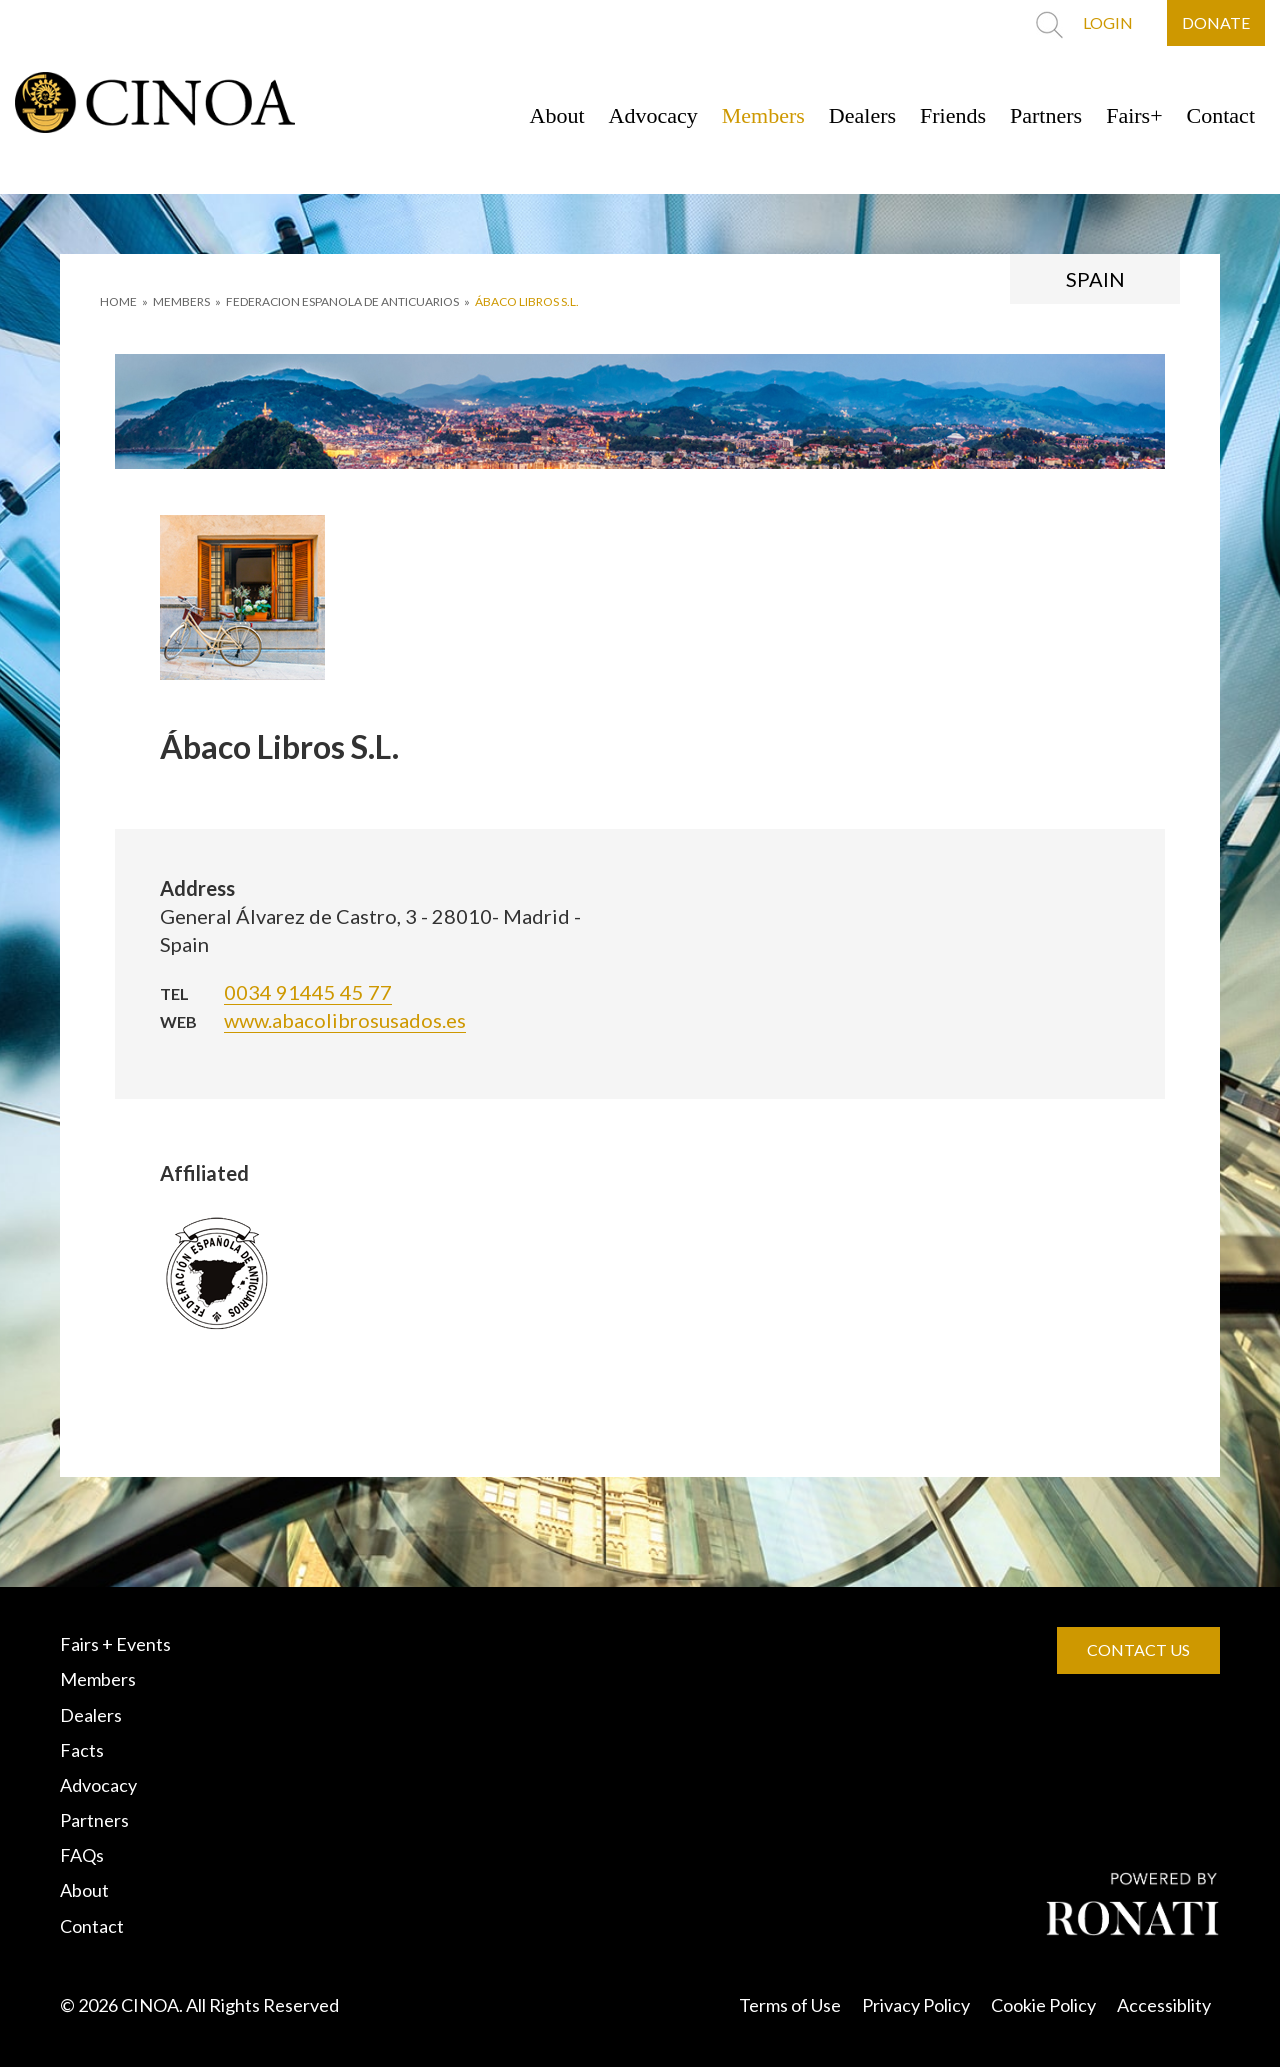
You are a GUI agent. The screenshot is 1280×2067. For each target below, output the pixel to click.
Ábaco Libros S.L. (527, 301)
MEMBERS (181, 301)
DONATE (1216, 22)
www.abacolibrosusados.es (345, 1020)
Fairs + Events (115, 1644)
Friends (953, 115)
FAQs (82, 1855)
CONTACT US (1138, 1649)
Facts (82, 1750)
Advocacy (653, 115)
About (557, 115)
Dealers (862, 115)
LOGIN (1108, 22)
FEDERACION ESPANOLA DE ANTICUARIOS (342, 301)
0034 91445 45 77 (308, 992)
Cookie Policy (1043, 2005)
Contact (1221, 115)
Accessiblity (1164, 2005)
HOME (118, 301)
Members (763, 115)
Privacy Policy (916, 2005)
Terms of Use (790, 2005)
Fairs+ (1134, 115)
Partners (1046, 115)
